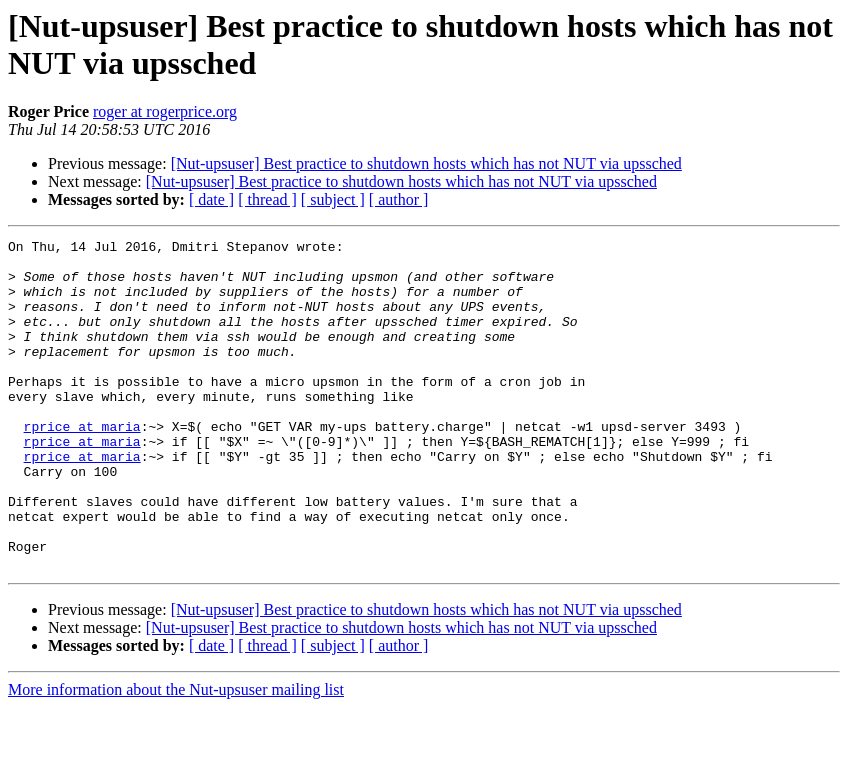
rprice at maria (82, 465)
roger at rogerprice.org (165, 111)
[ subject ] (333, 199)
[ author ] (399, 199)
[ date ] (211, 199)
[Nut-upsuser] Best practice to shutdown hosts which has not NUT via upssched (426, 163)
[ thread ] (267, 199)
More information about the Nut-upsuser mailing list (176, 755)
